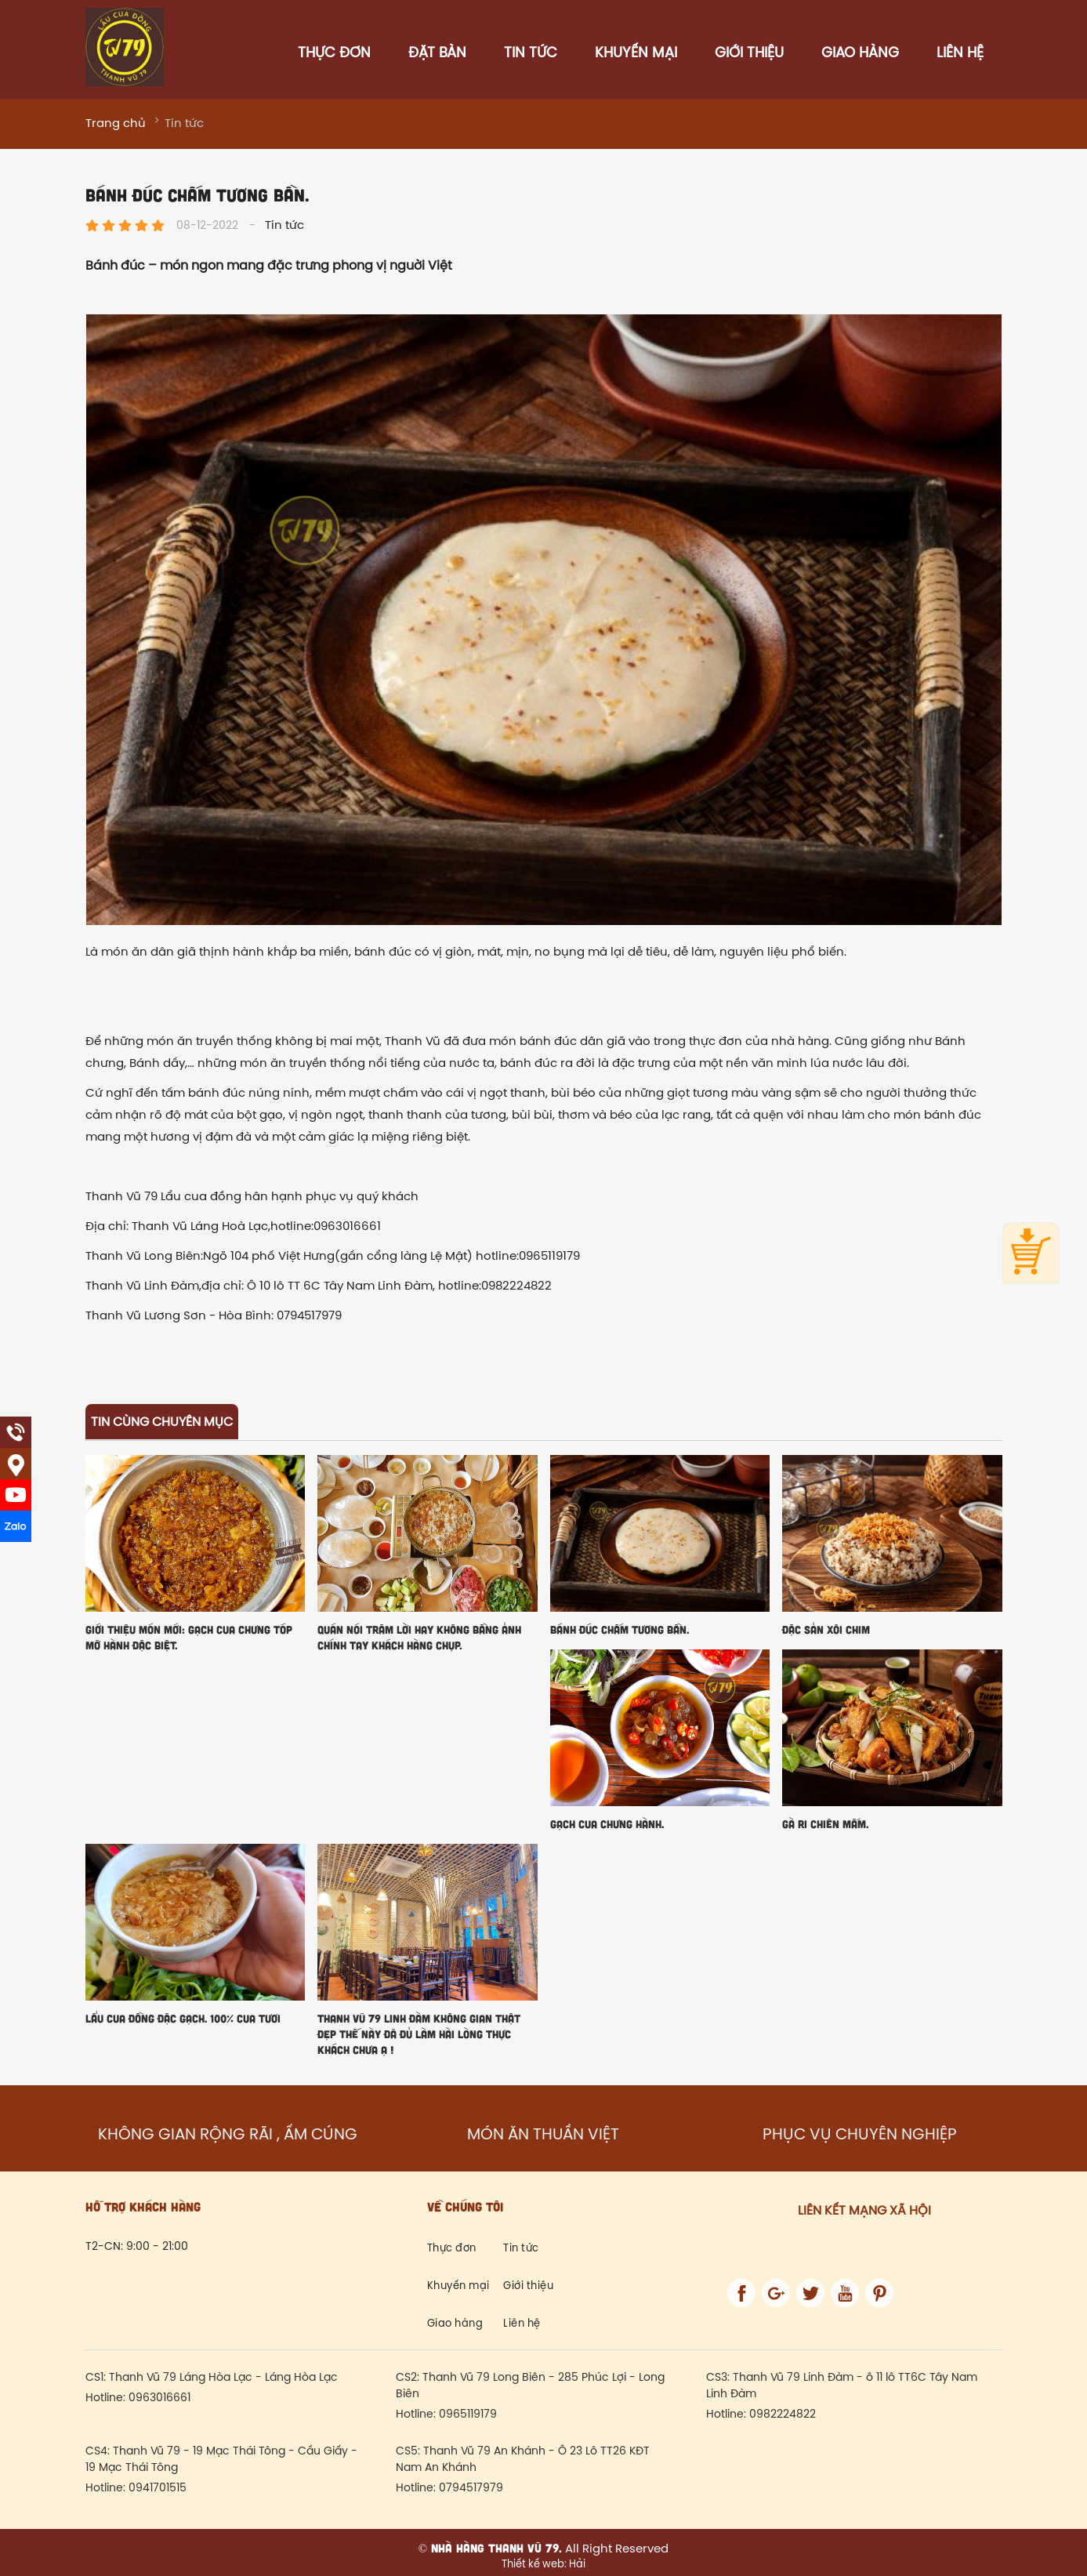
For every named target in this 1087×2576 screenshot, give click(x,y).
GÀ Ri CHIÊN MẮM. (825, 1823)
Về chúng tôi (465, 2206)
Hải (576, 2563)
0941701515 (158, 2488)
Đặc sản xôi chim (826, 1629)
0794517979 (471, 2488)
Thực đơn (334, 54)
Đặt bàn (437, 54)
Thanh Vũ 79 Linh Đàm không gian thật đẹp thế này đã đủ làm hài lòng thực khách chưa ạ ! (418, 2034)
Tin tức (530, 54)
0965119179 (468, 2415)
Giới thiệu (749, 54)
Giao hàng (860, 54)
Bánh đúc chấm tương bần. (619, 1629)
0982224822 (782, 2415)
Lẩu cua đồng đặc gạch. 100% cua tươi (183, 2018)
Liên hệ (960, 54)
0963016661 (159, 2399)
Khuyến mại (636, 54)
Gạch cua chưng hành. (607, 1823)
